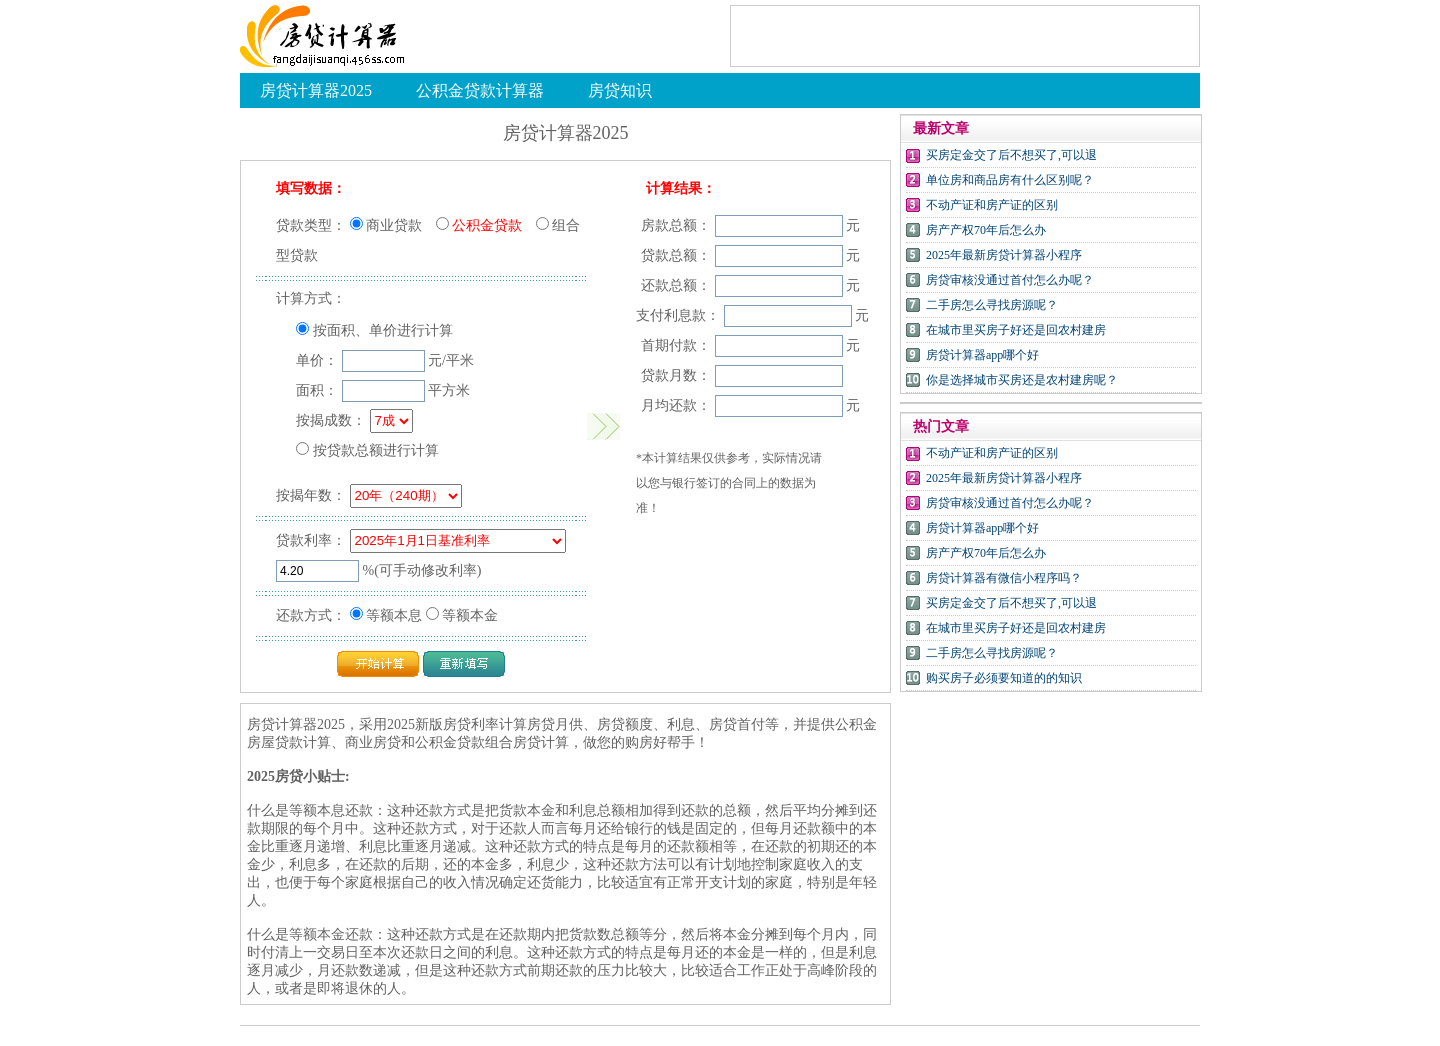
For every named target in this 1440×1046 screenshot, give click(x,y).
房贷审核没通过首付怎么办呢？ (1010, 280)
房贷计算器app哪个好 (982, 355)
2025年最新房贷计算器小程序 (1004, 255)
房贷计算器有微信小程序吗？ (1004, 578)
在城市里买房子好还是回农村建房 (1016, 330)
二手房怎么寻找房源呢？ (992, 305)
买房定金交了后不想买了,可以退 (1011, 155)
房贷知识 (620, 90)
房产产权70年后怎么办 (986, 230)
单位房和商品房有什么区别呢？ (1010, 180)
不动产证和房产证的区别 (992, 205)
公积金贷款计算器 (480, 90)
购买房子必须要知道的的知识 (1004, 678)
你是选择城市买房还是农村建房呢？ (1022, 380)
